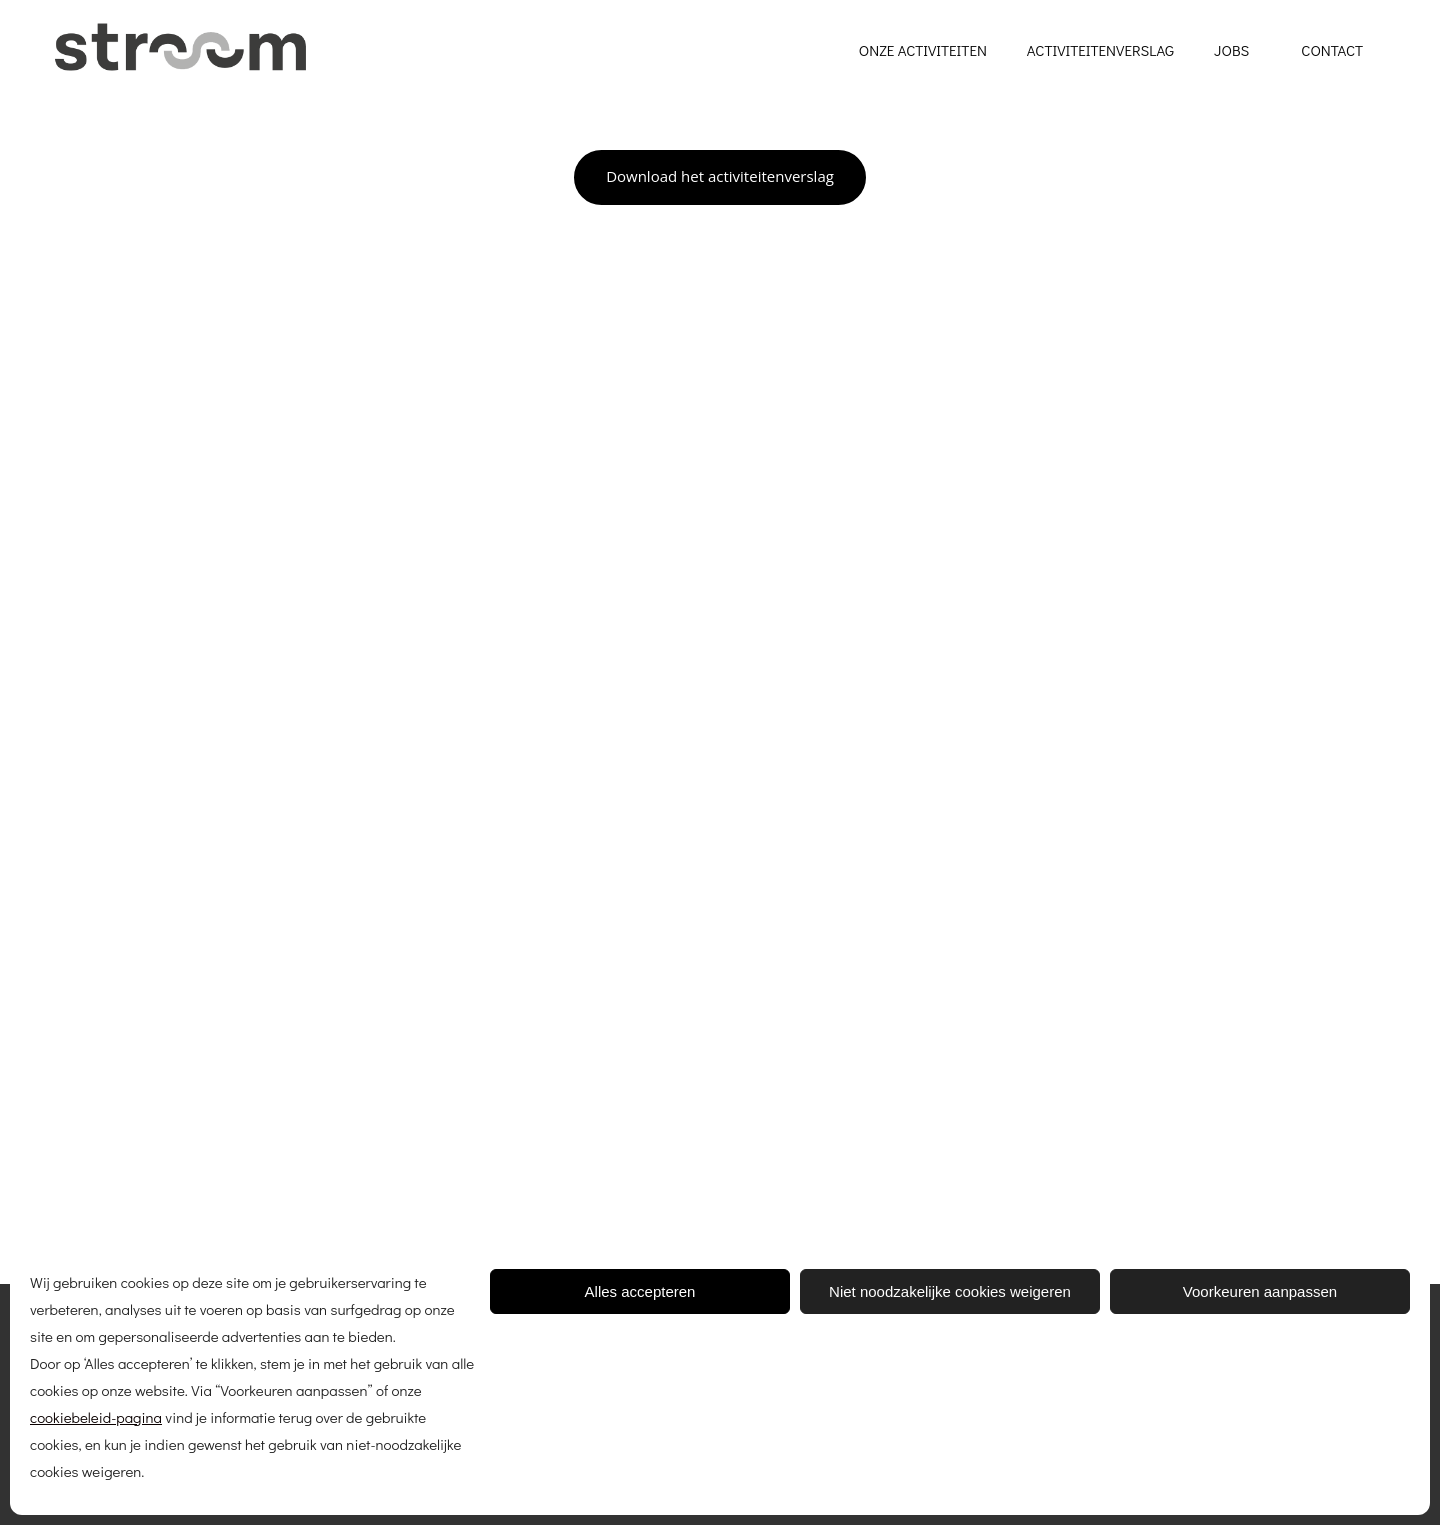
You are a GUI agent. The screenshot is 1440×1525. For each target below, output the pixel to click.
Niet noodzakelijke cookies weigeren (950, 1291)
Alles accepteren (640, 1291)
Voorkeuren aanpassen (1260, 1291)
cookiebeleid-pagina (96, 1417)
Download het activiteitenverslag (720, 176)
